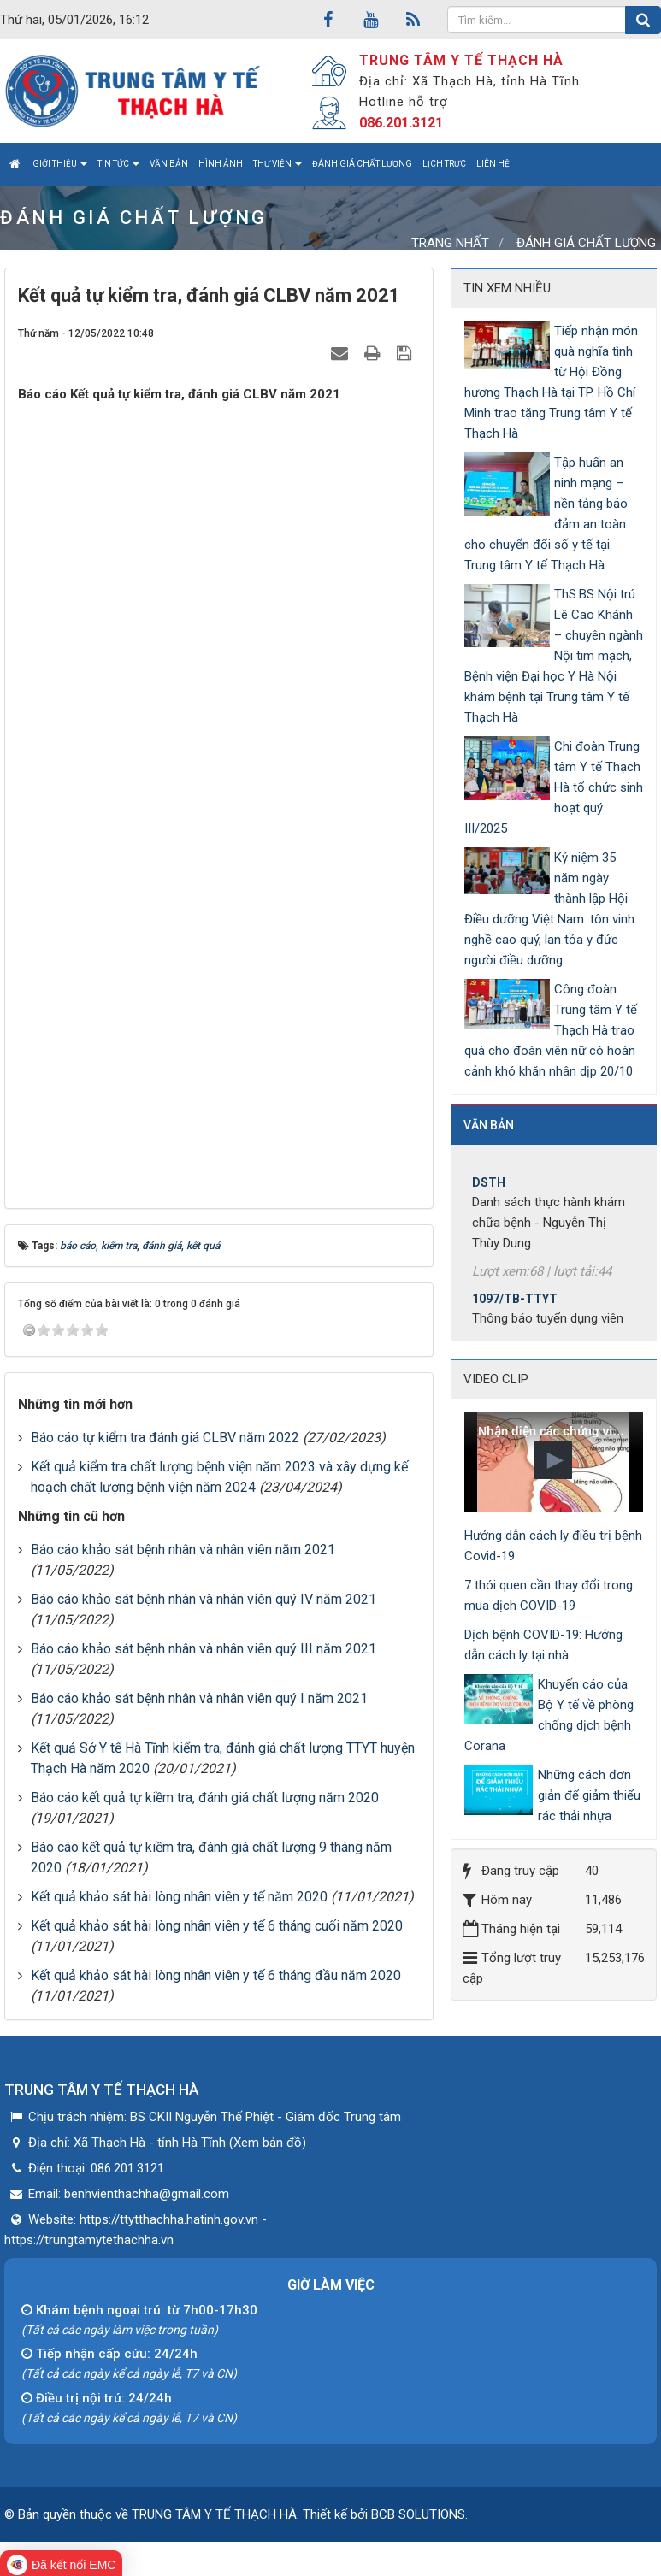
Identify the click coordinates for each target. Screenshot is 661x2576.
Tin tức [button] (118, 168)
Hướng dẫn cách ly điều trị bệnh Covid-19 (553, 1546)
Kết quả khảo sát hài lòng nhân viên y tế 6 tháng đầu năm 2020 (216, 1975)
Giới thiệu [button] (59, 168)
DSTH (488, 1191)
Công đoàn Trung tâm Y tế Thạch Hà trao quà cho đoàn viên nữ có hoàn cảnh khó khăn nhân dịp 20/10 (550, 1030)
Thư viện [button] (277, 168)
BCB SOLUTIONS (418, 2514)
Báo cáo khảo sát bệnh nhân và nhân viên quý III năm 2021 (203, 1649)
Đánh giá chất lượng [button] (362, 163)
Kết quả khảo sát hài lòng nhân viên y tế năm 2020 (179, 1897)
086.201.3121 (401, 123)
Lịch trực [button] (444, 163)
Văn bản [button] (169, 163)
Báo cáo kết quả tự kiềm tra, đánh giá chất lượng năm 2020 (205, 1797)
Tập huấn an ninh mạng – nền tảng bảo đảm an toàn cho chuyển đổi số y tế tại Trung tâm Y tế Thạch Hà (546, 514)
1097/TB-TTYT (515, 1307)
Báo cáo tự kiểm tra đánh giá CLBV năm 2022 (165, 1437)
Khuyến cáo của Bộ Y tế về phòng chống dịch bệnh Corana (549, 1715)
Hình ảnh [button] (220, 163)
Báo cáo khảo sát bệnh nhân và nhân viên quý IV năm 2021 (203, 1599)
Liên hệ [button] (493, 163)
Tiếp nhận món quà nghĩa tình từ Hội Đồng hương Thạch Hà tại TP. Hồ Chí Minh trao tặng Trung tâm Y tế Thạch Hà (551, 382)
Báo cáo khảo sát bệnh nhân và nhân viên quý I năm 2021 (199, 1698)
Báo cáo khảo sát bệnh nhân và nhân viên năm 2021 (183, 1549)
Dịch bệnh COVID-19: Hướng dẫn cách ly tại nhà (543, 1645)
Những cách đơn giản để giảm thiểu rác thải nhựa (589, 1795)
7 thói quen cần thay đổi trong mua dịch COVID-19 (548, 1595)
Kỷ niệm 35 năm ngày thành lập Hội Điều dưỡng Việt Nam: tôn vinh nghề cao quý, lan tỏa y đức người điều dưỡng (549, 909)
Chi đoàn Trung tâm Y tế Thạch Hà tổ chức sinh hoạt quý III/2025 (553, 787)
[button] (553, 1460)
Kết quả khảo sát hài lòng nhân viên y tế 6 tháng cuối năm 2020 (217, 1926)
